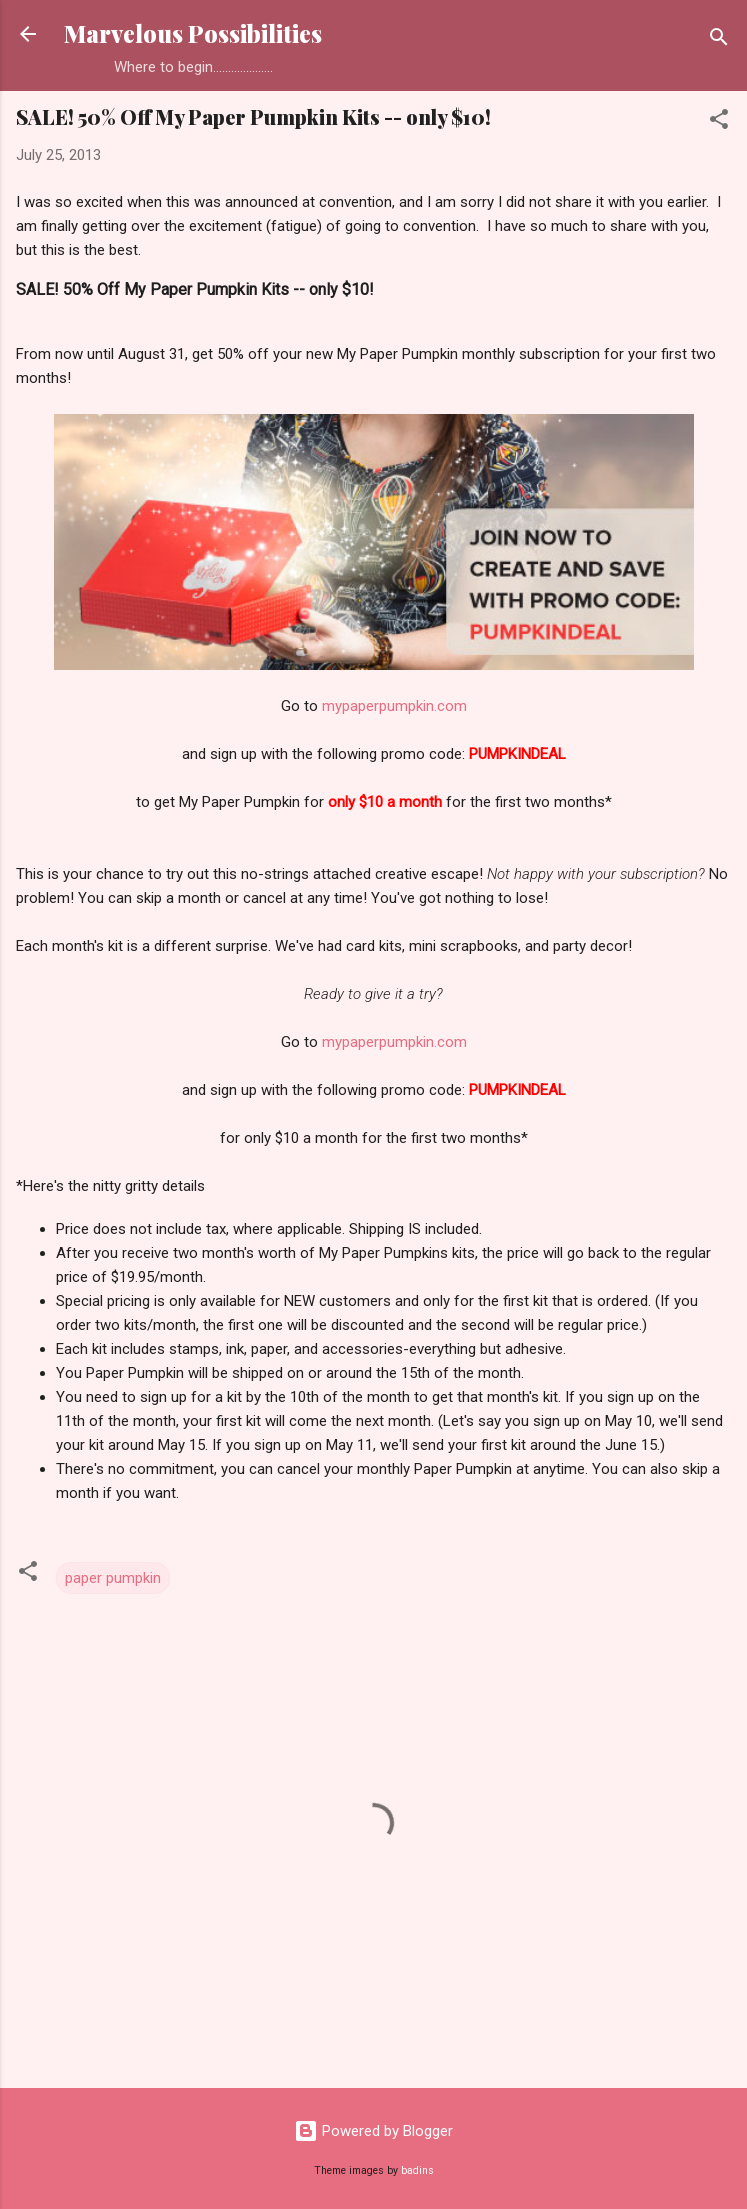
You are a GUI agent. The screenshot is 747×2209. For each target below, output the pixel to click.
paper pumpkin (113, 1578)
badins (417, 2170)
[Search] (719, 40)
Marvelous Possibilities (193, 33)
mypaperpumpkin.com (394, 706)
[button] (719, 122)
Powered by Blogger (373, 2131)
